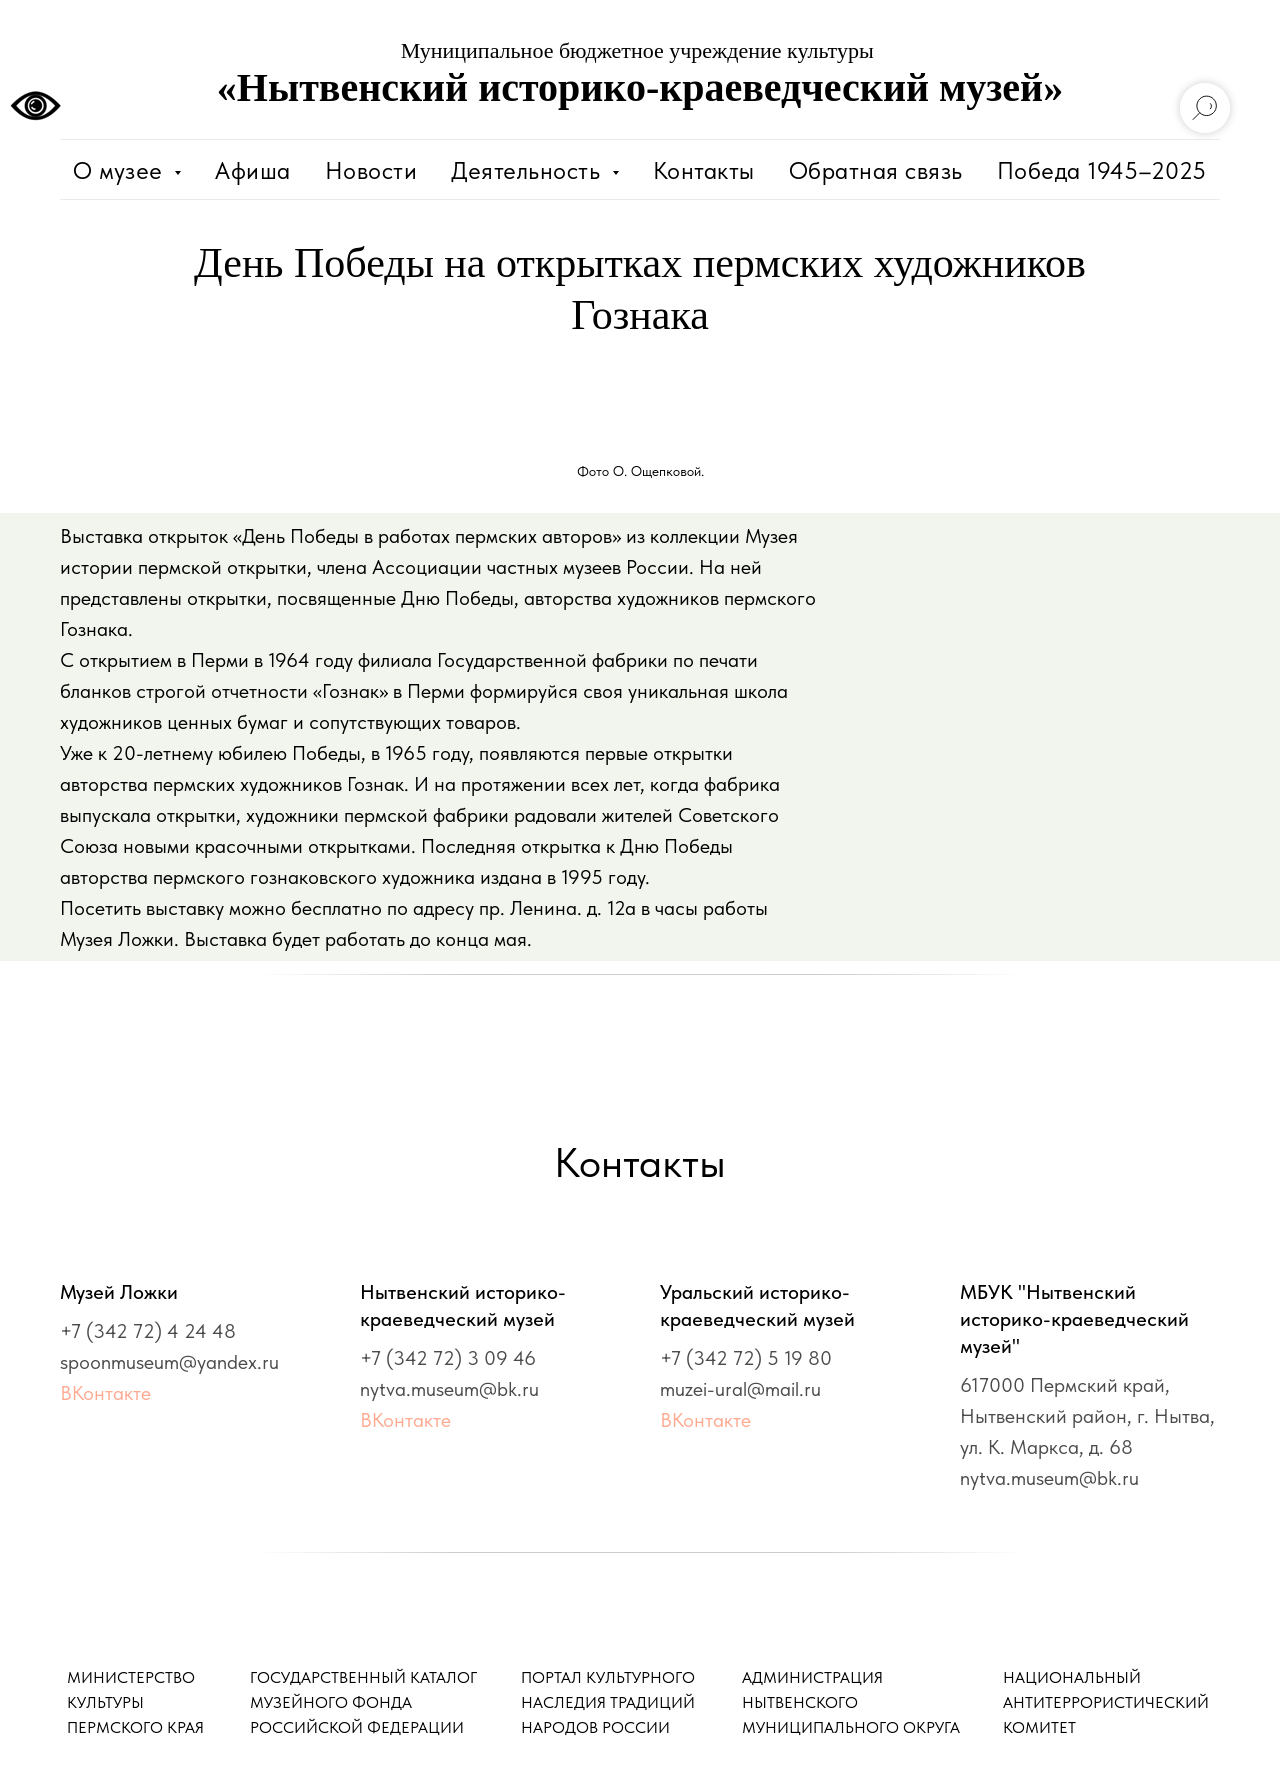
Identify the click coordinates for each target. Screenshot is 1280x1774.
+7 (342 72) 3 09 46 (448, 1358)
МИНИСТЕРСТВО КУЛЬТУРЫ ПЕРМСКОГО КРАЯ (135, 1702)
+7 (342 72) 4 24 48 (148, 1331)
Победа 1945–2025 (1102, 170)
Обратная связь (876, 170)
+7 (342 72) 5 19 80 (746, 1358)
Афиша (253, 170)
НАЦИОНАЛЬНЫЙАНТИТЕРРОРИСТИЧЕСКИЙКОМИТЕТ (1106, 1702)
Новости (371, 170)
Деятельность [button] (529, 170)
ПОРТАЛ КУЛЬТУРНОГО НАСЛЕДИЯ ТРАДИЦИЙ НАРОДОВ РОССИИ (608, 1702)
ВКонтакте (105, 1393)
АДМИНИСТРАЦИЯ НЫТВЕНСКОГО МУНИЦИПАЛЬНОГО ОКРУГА (851, 1702)
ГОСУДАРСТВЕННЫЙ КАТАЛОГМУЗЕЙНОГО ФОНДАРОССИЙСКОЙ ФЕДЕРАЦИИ (363, 1702)
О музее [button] (121, 170)
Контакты (704, 170)
